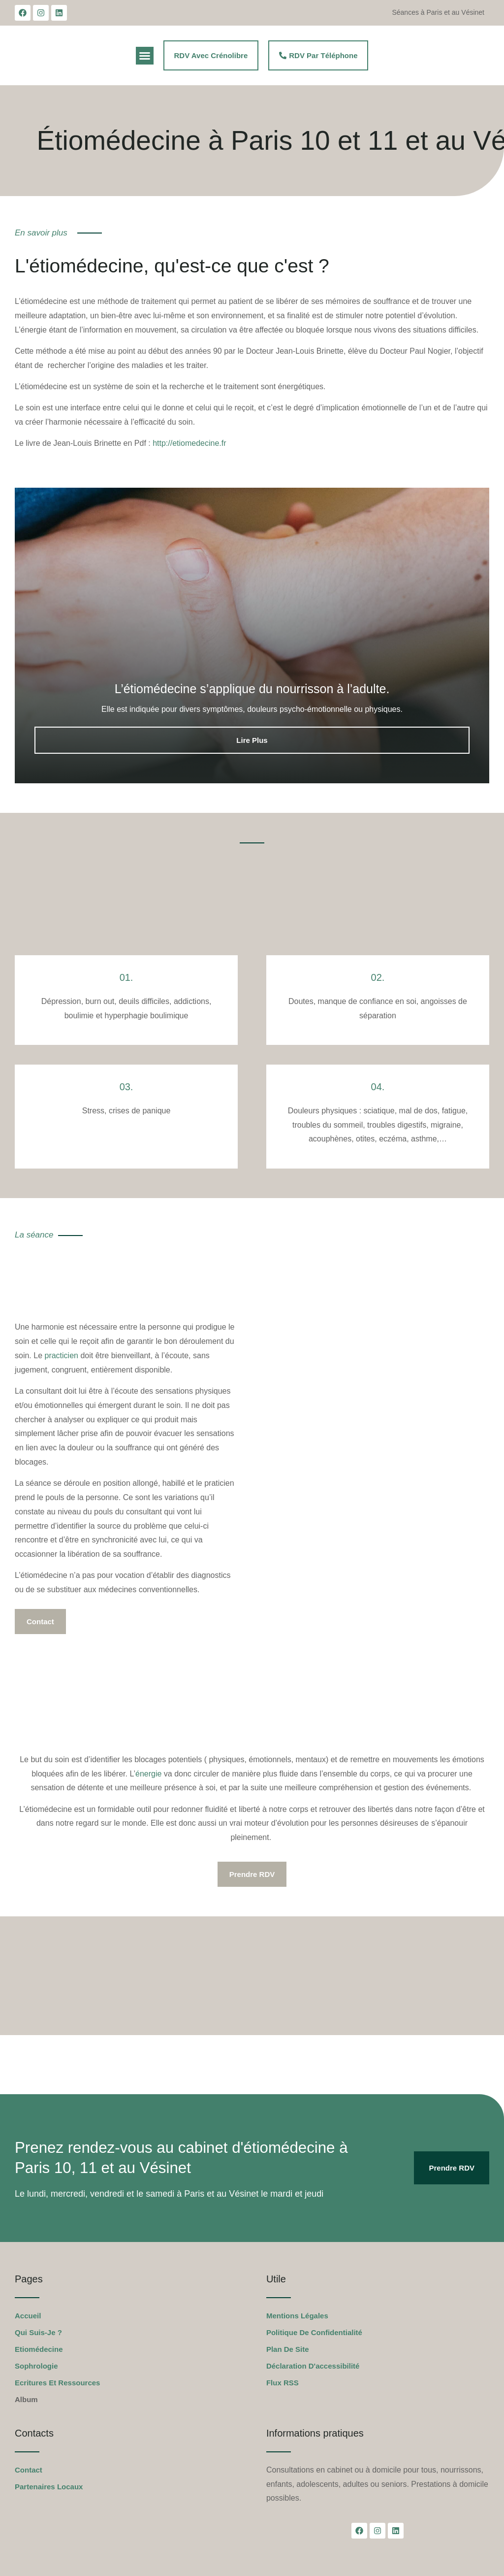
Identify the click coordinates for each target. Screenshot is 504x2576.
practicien (61, 1355)
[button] (145, 56)
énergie (148, 1774)
